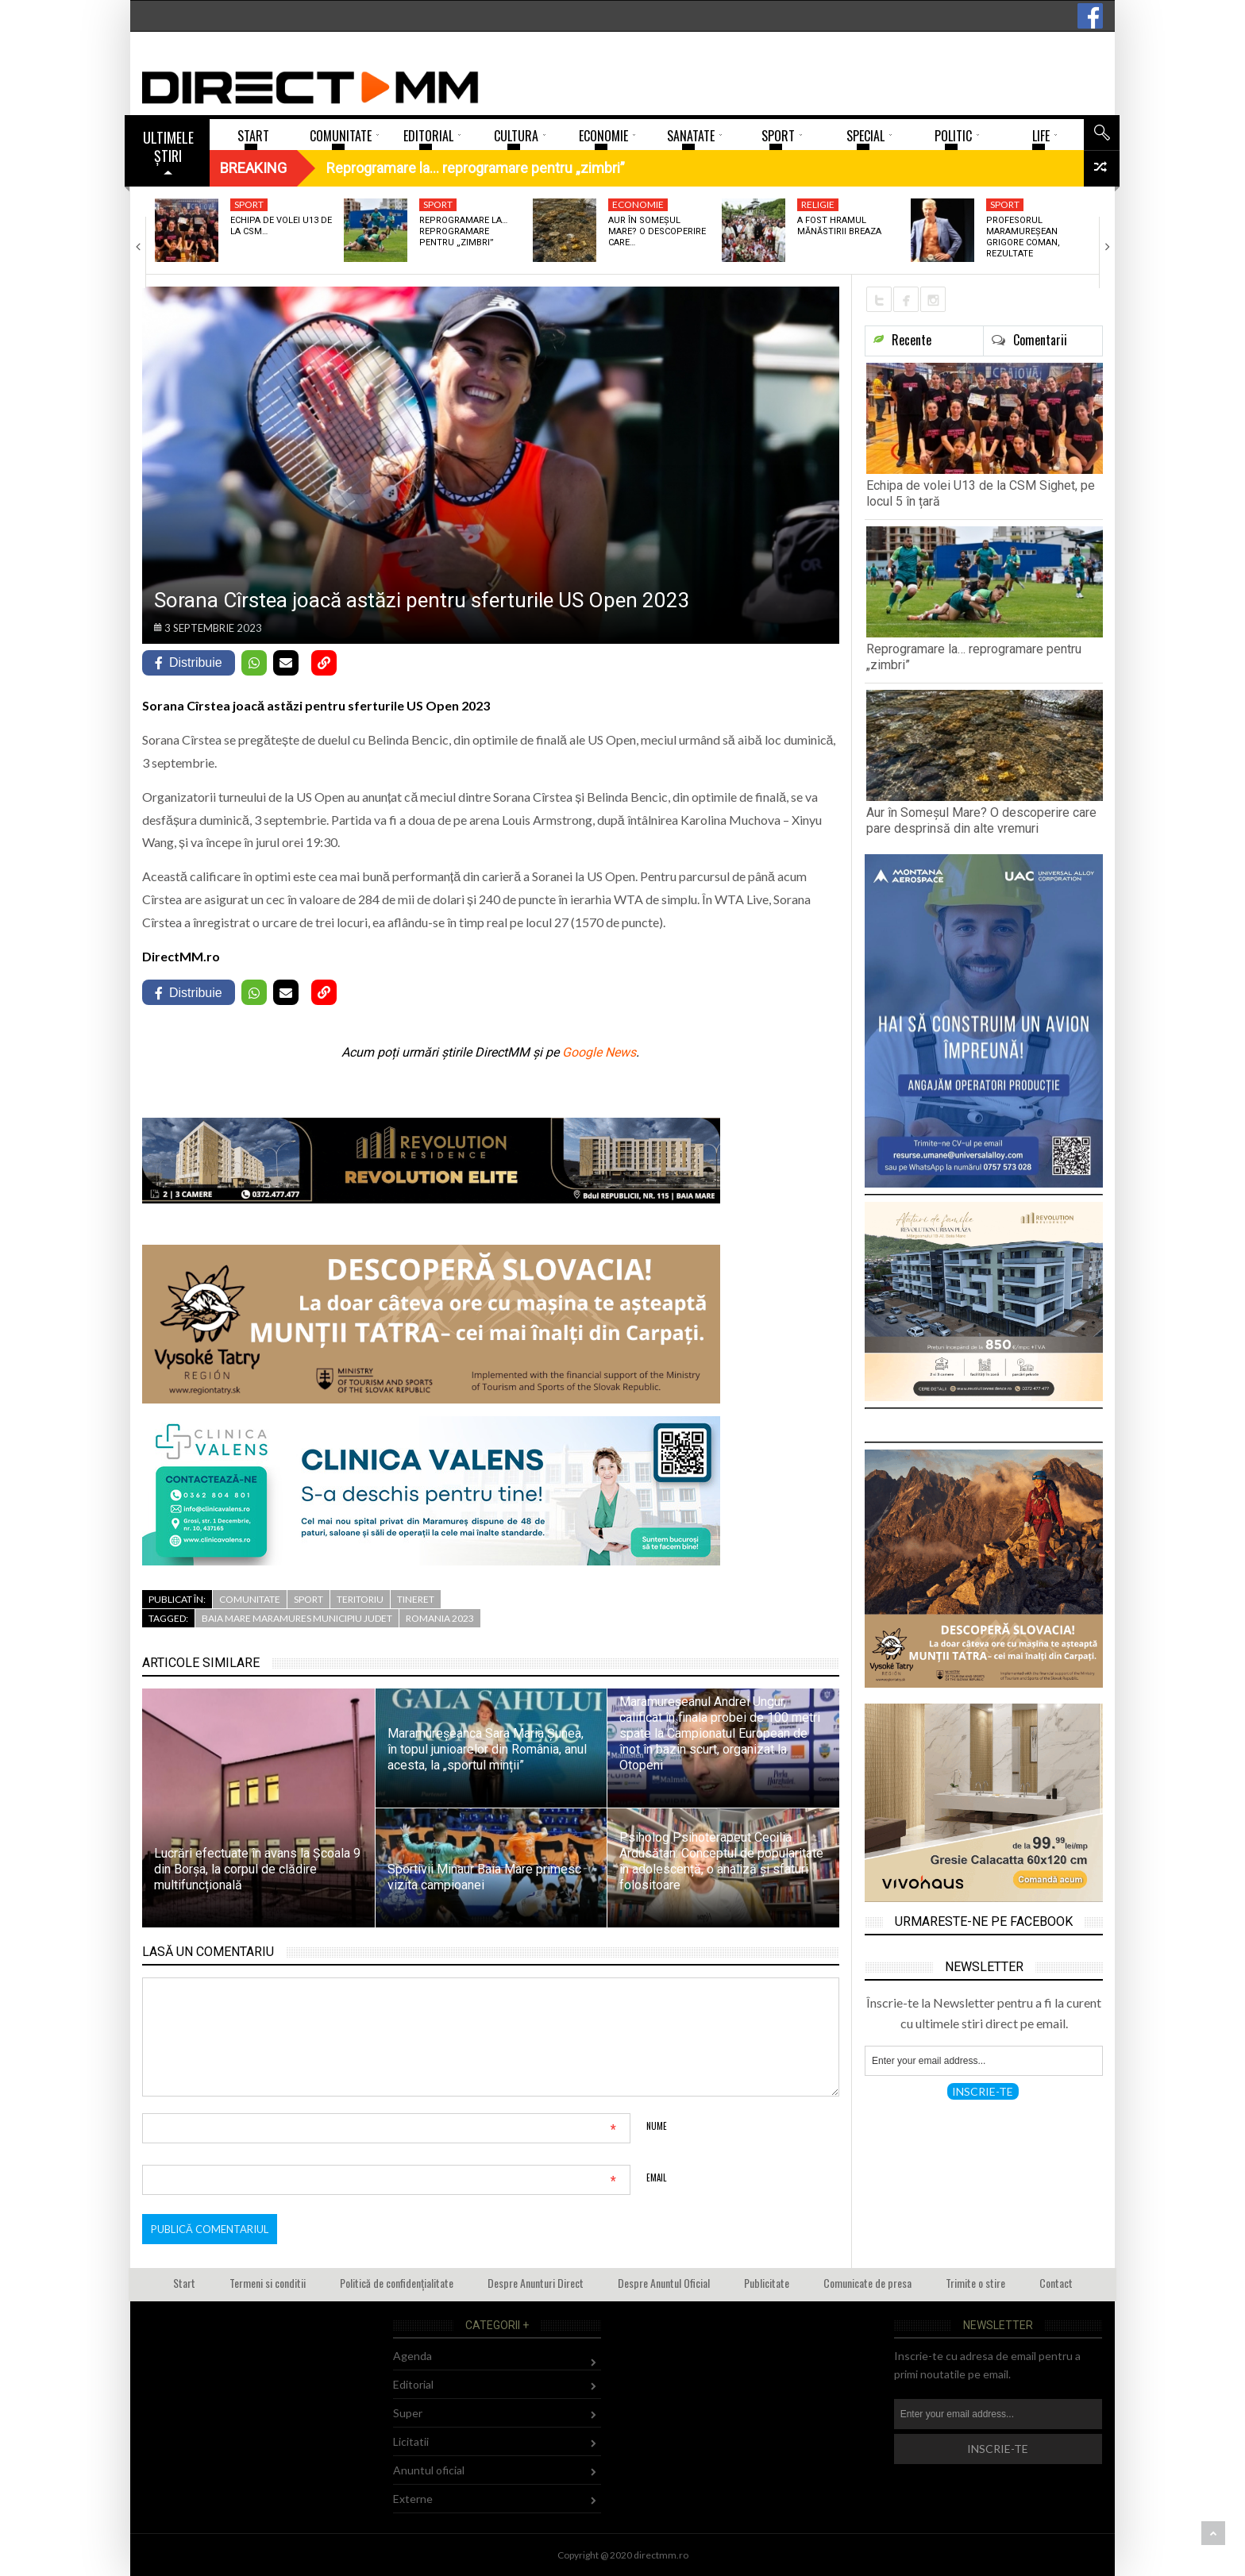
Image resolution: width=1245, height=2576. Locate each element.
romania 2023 (440, 1618)
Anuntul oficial (428, 2470)
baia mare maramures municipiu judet (297, 1618)
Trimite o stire (975, 2282)
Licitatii (411, 2441)
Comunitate (249, 1599)
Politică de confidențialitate (396, 2282)
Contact (1056, 2282)
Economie (638, 204)
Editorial (413, 2384)
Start (184, 2282)
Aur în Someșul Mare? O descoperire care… (657, 231)
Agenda (412, 2355)
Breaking (253, 168)
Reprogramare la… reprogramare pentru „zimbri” (463, 231)
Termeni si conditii (267, 2282)
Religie (817, 204)
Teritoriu (360, 1599)
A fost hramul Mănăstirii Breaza (839, 226)
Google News (599, 1052)
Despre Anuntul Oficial (664, 2282)
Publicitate (766, 2282)
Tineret (415, 1599)
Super (407, 2413)
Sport (249, 204)
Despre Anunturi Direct (536, 2282)
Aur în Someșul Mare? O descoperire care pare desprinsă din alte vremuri (981, 820)
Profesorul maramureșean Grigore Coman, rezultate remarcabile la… (1024, 243)
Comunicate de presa (867, 2282)
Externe (413, 2498)
